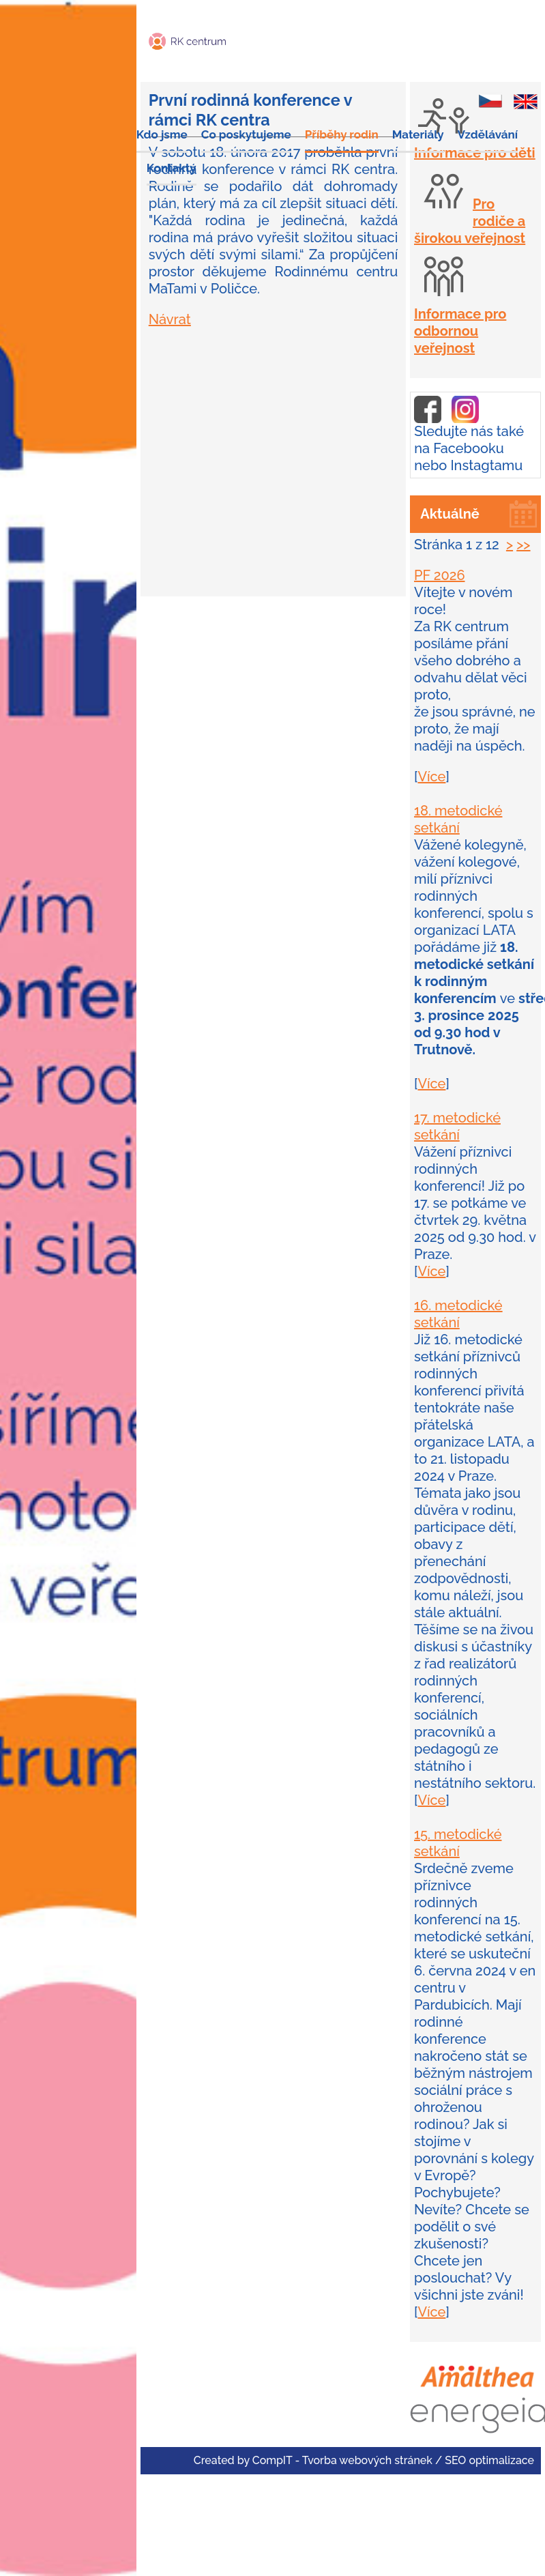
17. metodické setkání (457, 1126)
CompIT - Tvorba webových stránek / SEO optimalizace (393, 2460)
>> (523, 544)
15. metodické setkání (457, 1842)
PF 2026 (439, 575)
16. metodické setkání (458, 1314)
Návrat (170, 319)
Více (431, 776)
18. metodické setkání (458, 819)
